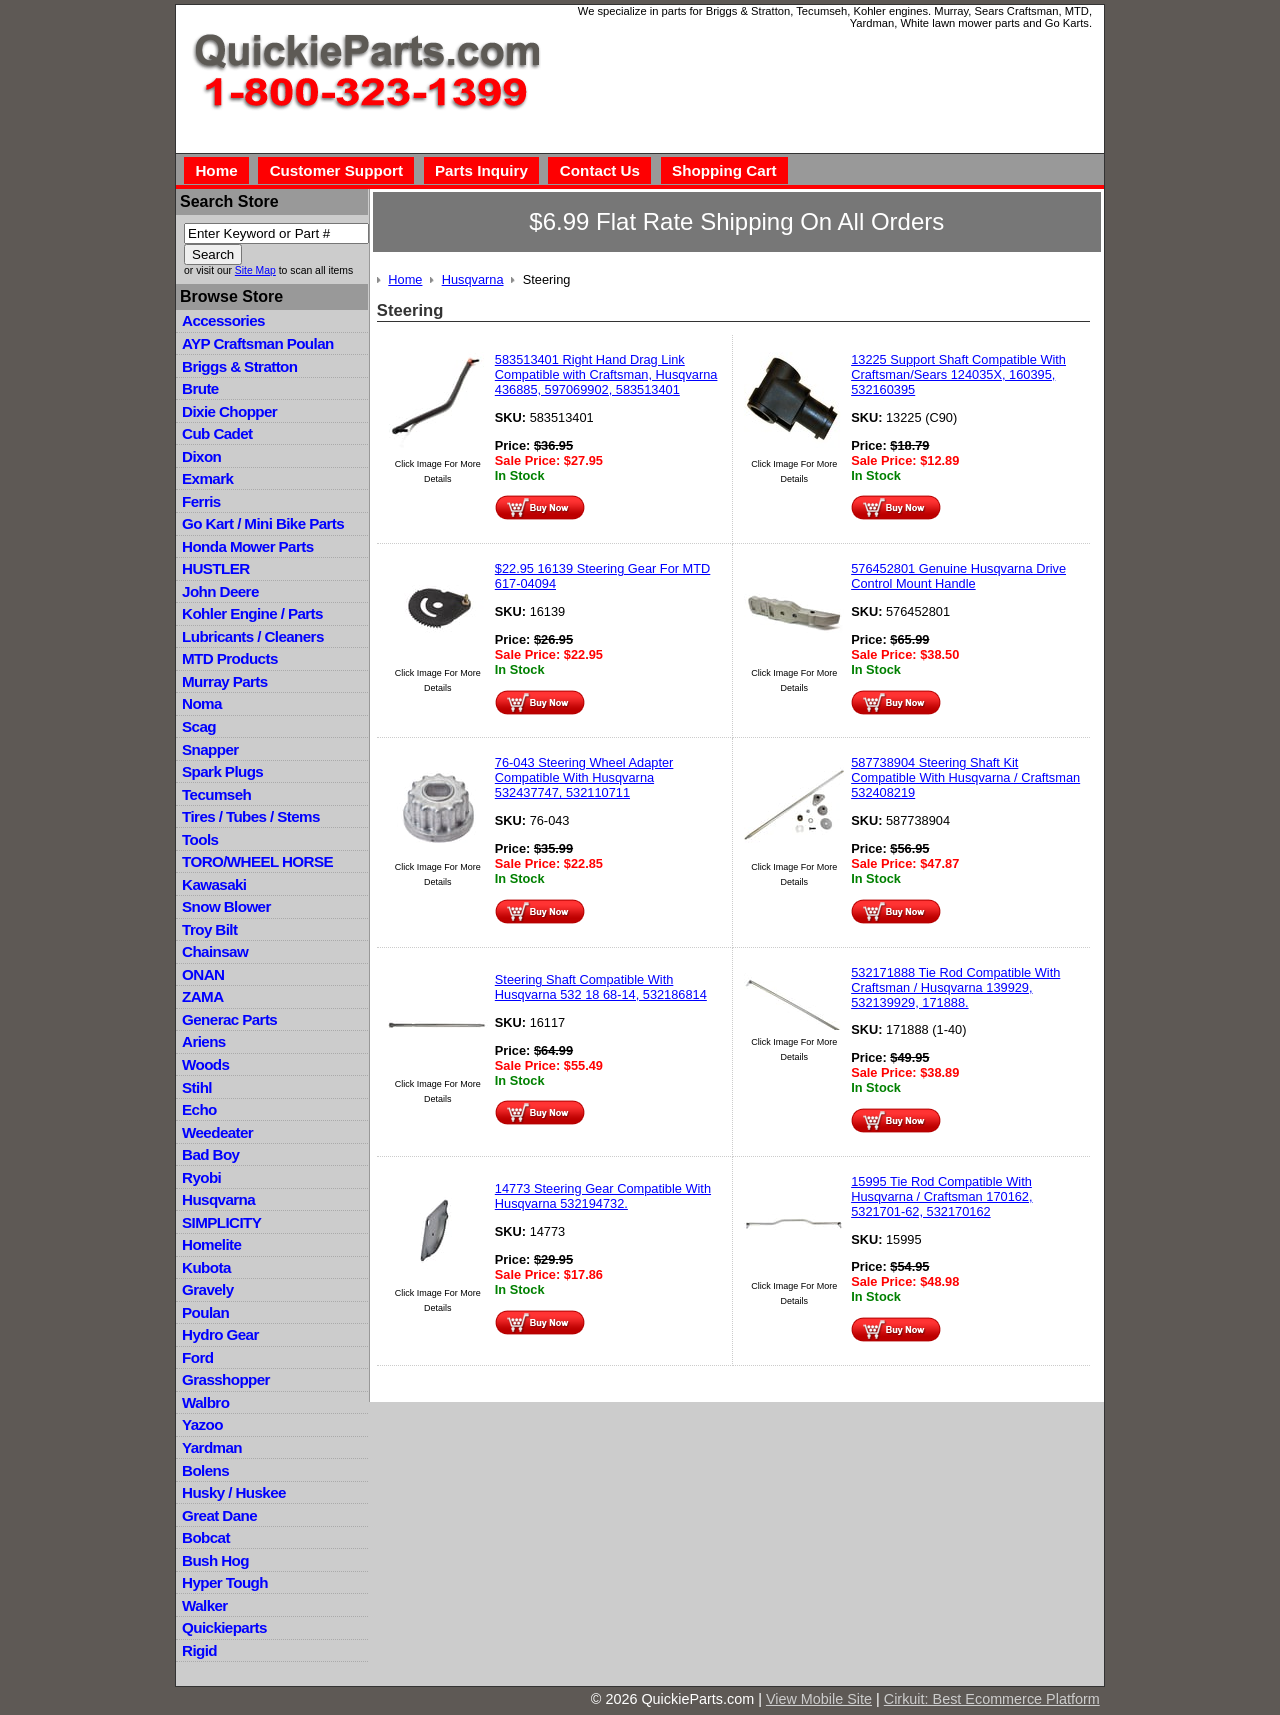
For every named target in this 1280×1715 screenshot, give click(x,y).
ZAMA (202, 996)
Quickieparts (224, 1627)
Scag (199, 726)
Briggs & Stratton (239, 366)
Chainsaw (215, 951)
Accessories (223, 320)
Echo (199, 1109)
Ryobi (201, 1177)
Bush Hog (215, 1560)
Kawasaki (214, 884)
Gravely (207, 1289)
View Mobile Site (819, 1699)
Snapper (210, 749)
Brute (200, 388)
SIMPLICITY (221, 1222)
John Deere (220, 591)
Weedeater (217, 1132)
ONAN (203, 974)
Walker (205, 1605)
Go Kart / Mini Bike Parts (263, 523)
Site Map (255, 270)
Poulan (205, 1312)
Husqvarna (218, 1199)
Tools (200, 839)
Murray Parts (225, 681)
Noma (202, 703)
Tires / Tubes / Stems (251, 816)
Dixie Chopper (229, 411)
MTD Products (230, 658)
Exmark (207, 478)
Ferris (201, 501)
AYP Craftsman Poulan (258, 343)
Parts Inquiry (481, 170)
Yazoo (202, 1424)
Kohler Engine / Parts (252, 613)
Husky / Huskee (234, 1492)
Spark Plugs (222, 771)
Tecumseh (216, 794)
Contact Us (600, 170)
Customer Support (336, 170)
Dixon (201, 456)
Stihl (197, 1087)
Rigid (199, 1650)
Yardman (212, 1447)
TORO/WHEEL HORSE (257, 861)
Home (216, 170)
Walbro (205, 1402)
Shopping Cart (724, 170)
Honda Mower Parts (247, 546)
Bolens (205, 1470)
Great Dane (219, 1515)
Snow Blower (226, 906)
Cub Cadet (217, 433)
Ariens (204, 1041)
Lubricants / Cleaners (253, 636)
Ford (197, 1357)
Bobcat (206, 1537)
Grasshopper (226, 1379)
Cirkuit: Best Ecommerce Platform (992, 1699)
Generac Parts (229, 1019)
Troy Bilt (209, 929)
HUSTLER (215, 568)
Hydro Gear (220, 1334)
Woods (205, 1064)
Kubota (206, 1267)
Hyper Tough (225, 1582)
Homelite (211, 1244)
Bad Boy (210, 1154)
